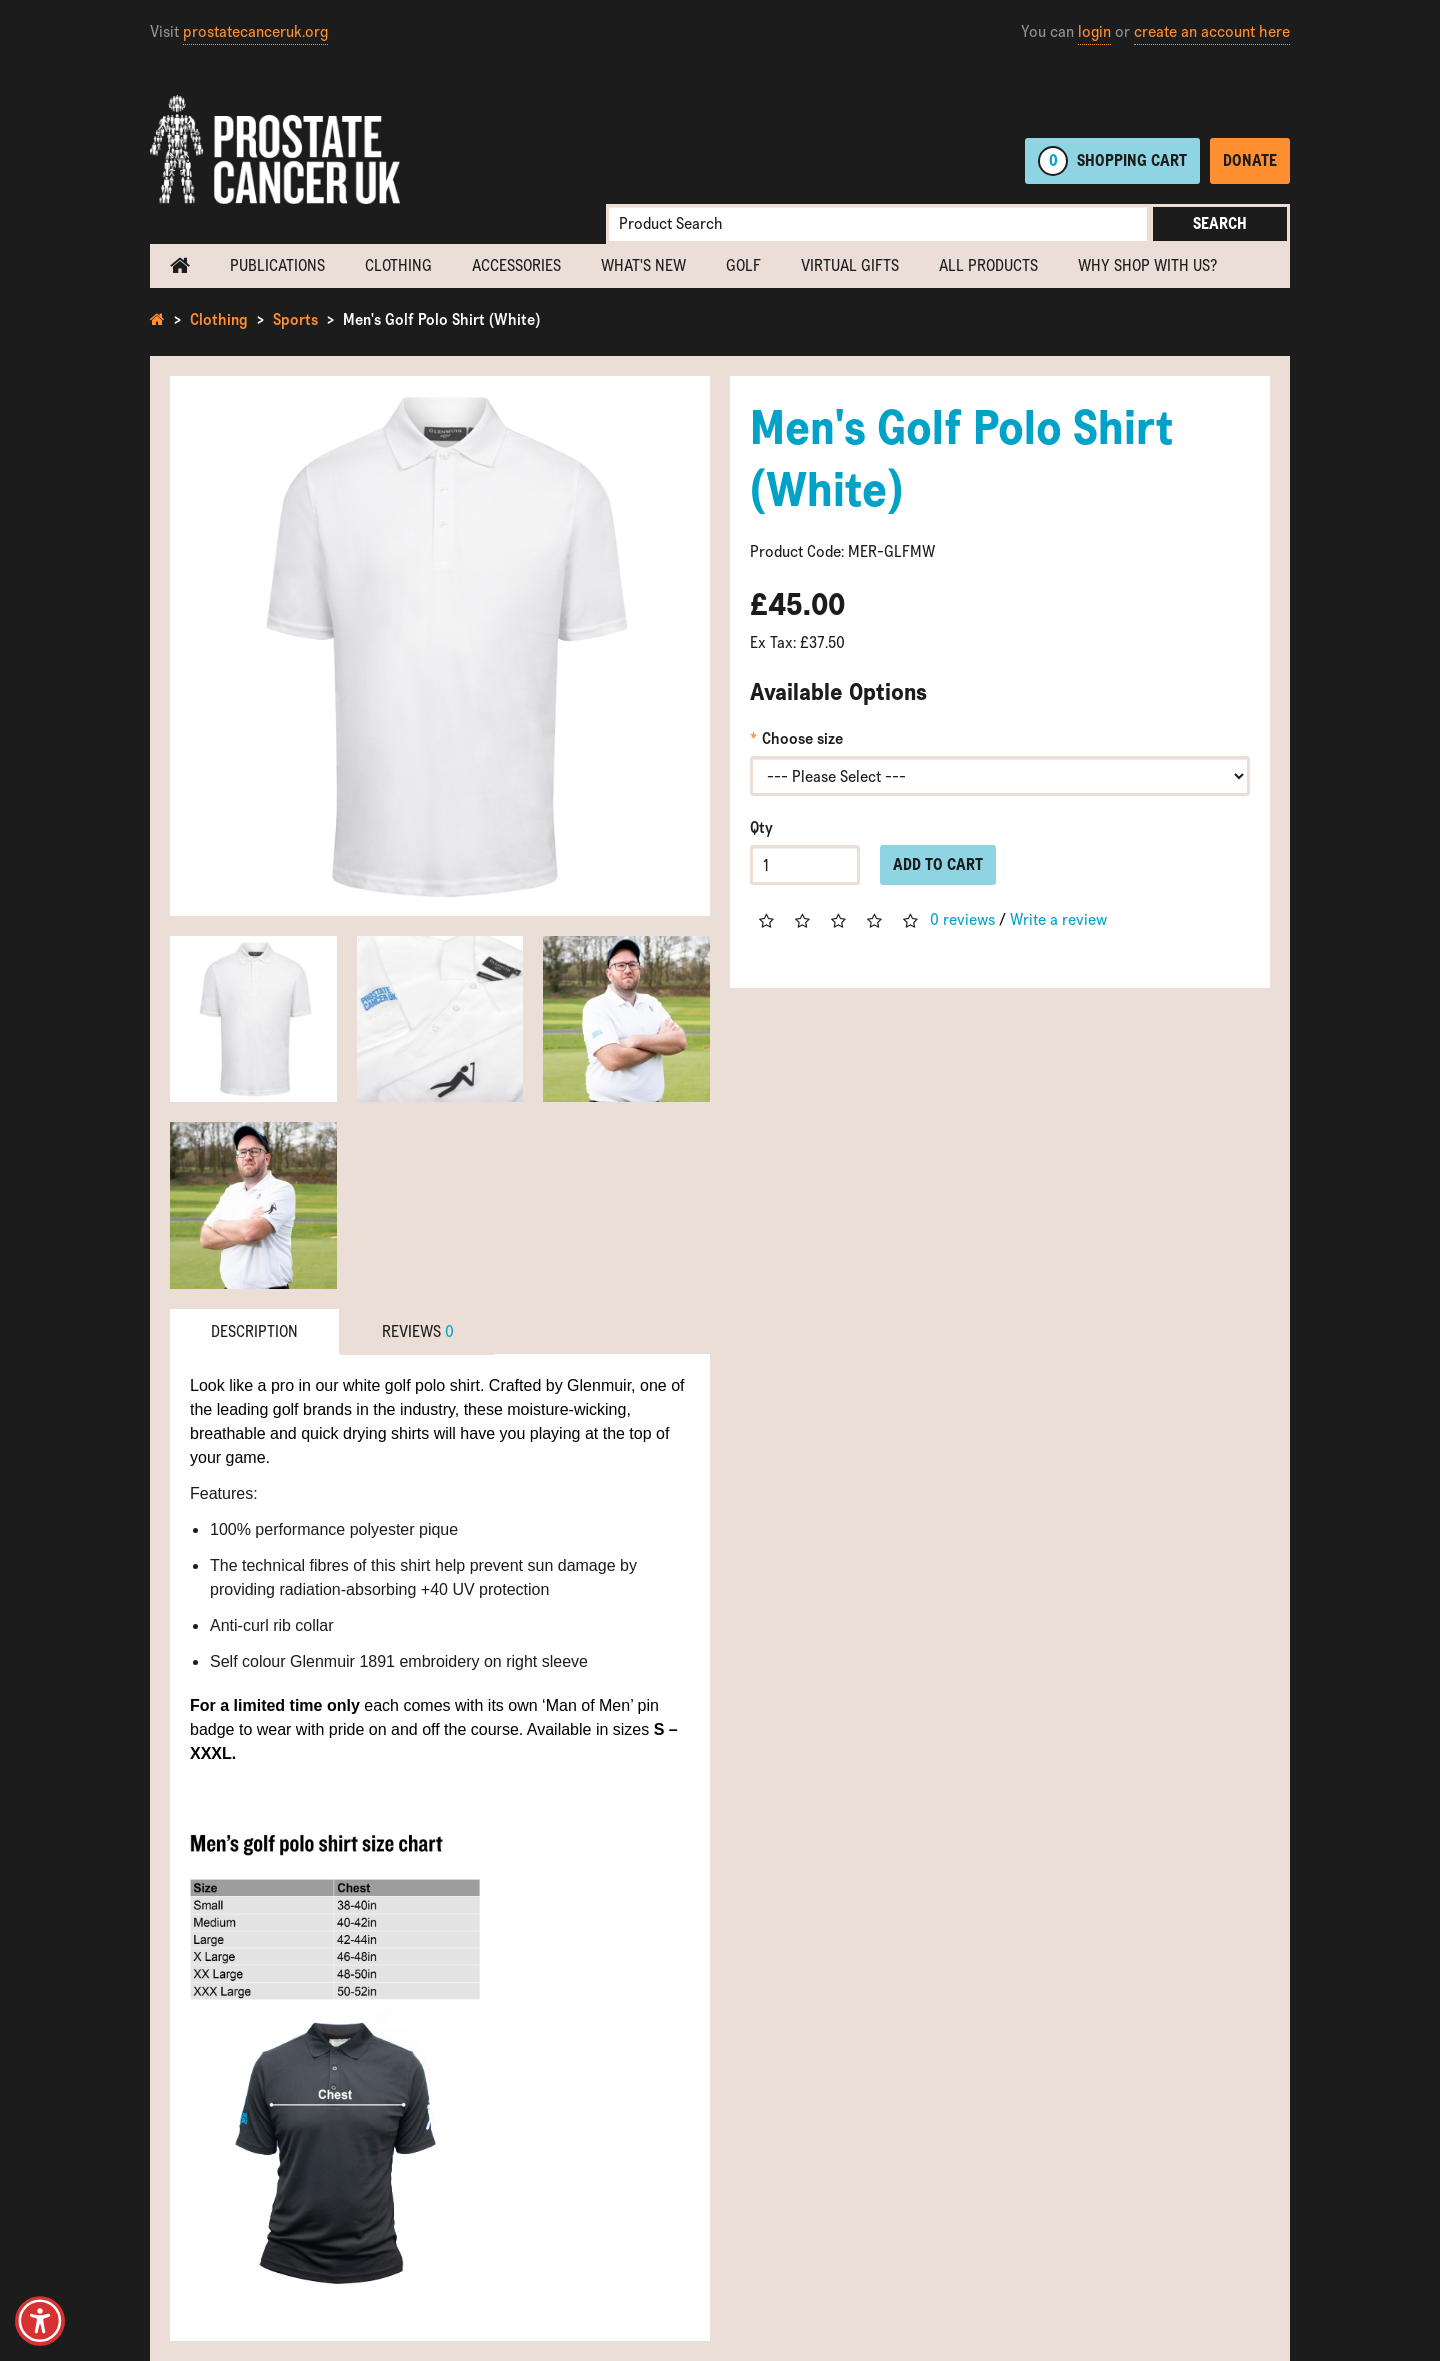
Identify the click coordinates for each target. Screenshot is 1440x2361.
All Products (988, 265)
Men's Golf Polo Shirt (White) (441, 319)
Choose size (802, 738)
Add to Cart (938, 864)
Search (1220, 223)
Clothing (398, 265)
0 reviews (962, 919)
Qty (761, 827)
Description (254, 1331)
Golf (743, 265)
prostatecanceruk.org (255, 31)
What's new (643, 265)
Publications (277, 265)
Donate (1250, 160)
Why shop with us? (1147, 265)
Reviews (418, 1331)
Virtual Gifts (850, 265)
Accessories (516, 265)
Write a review (1058, 919)
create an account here (1212, 31)
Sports (295, 319)
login (1094, 31)
